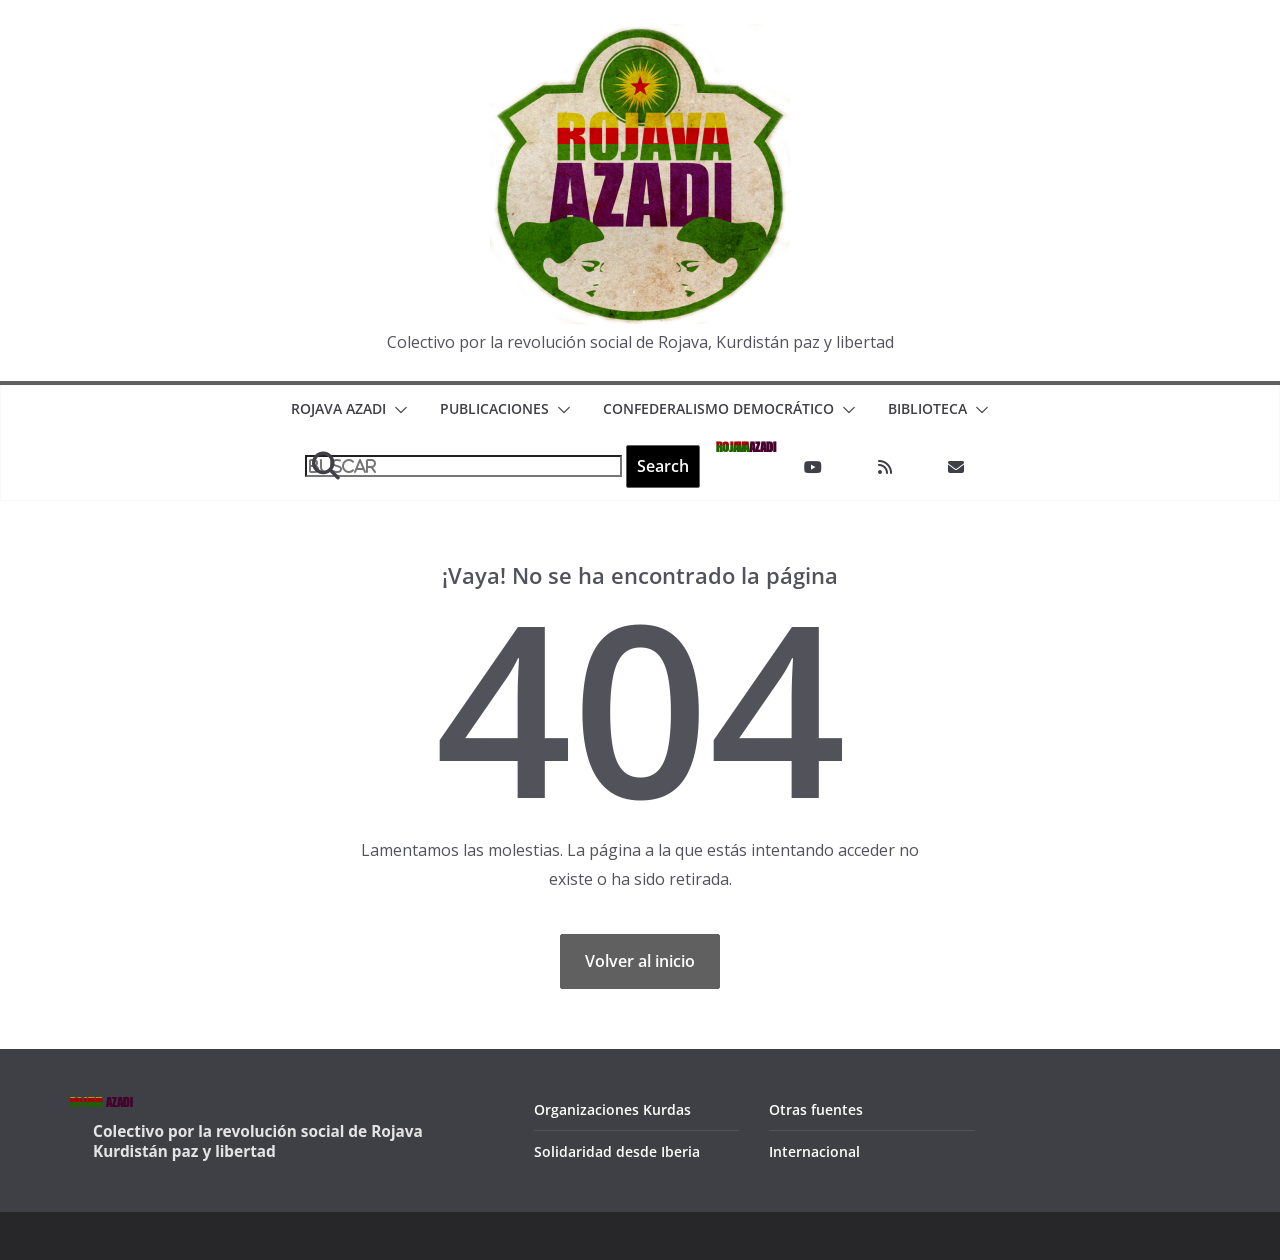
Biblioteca (927, 408)
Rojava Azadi (338, 408)
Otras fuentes (816, 1109)
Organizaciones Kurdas (612, 1109)
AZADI (746, 445)
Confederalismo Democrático (718, 408)
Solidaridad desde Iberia (617, 1151)
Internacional (814, 1151)
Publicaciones (494, 408)
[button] (397, 410)
